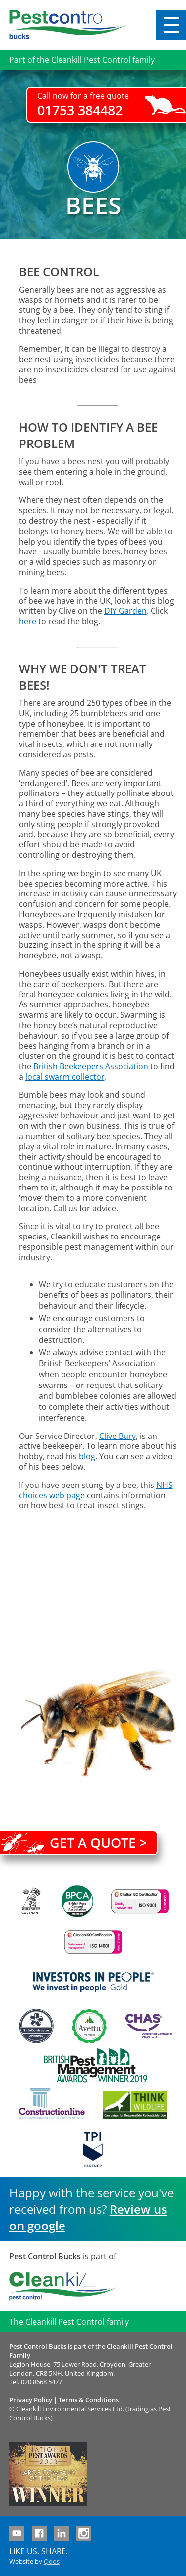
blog (87, 1456)
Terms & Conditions (89, 2399)
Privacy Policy (30, 2399)
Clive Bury (117, 1436)
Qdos (52, 2561)
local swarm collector (65, 1076)
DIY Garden (125, 610)
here (27, 621)
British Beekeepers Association (90, 1066)
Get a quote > (98, 1842)
